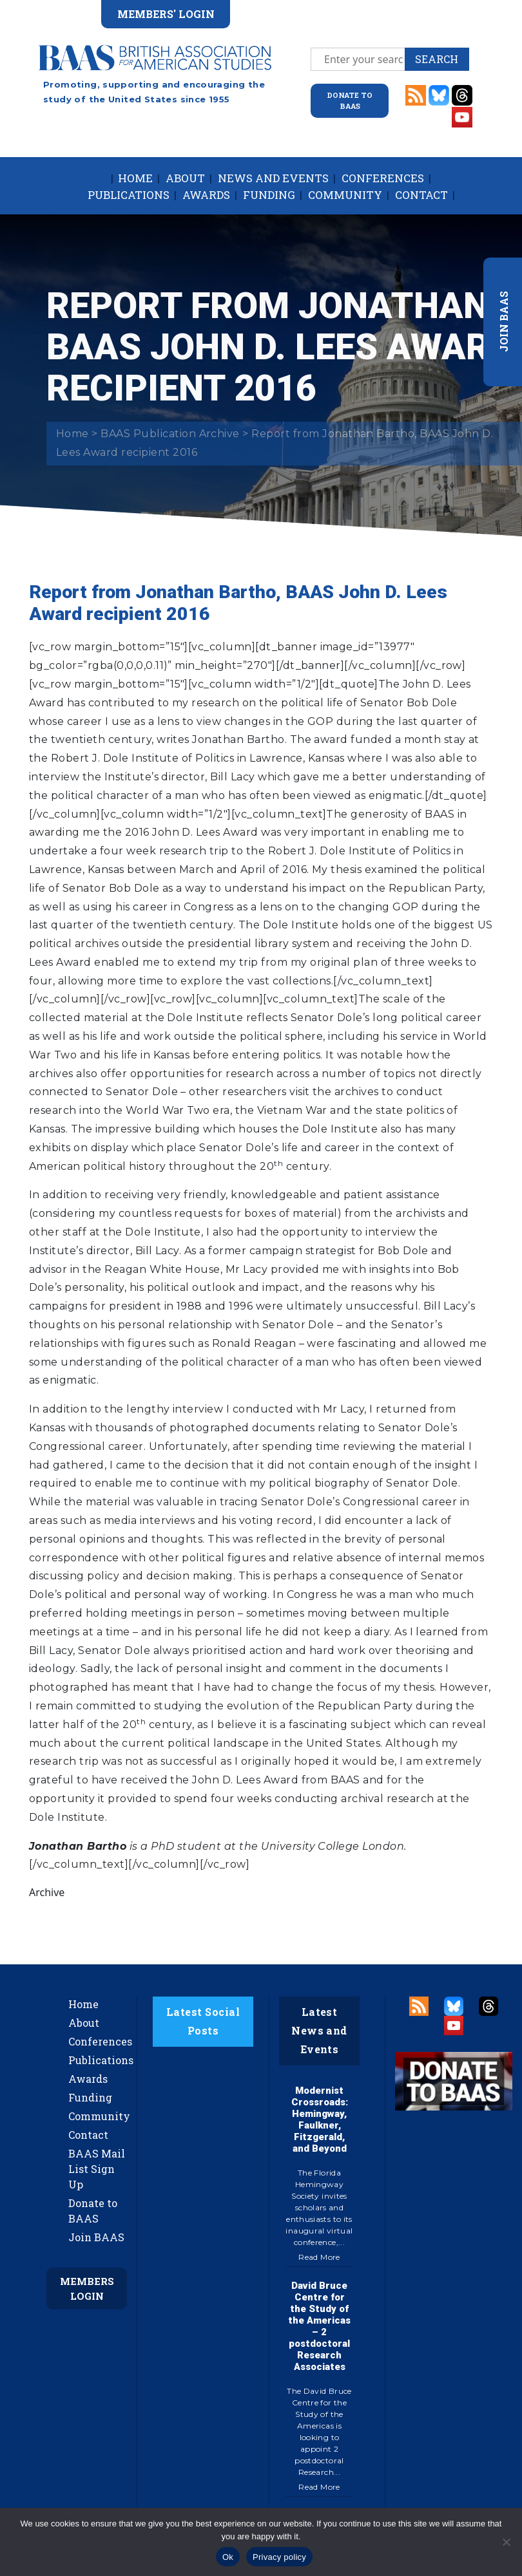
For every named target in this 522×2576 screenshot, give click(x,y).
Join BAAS (96, 2237)
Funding (269, 194)
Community (345, 194)
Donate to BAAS (92, 2210)
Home (135, 178)
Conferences (383, 178)
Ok (227, 2557)
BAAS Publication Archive (170, 434)
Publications (128, 194)
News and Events (273, 178)
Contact (421, 194)
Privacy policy (279, 2557)
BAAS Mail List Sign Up (96, 2169)
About (185, 178)
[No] (505, 2541)
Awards (206, 194)
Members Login (87, 2288)
